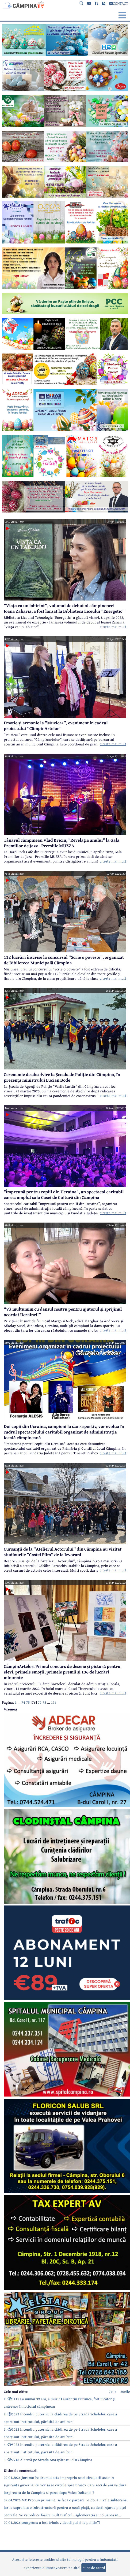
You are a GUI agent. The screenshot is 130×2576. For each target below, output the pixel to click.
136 (54, 1702)
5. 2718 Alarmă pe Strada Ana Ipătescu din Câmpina (48, 2459)
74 (23, 1702)
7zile (113, 2391)
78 (44, 1702)
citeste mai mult (113, 626)
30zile (125, 2391)
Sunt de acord (94, 2567)
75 (28, 1702)
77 (40, 1702)
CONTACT (118, 3)
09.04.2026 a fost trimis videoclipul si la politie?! (52, 2522)
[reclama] (65, 54)
